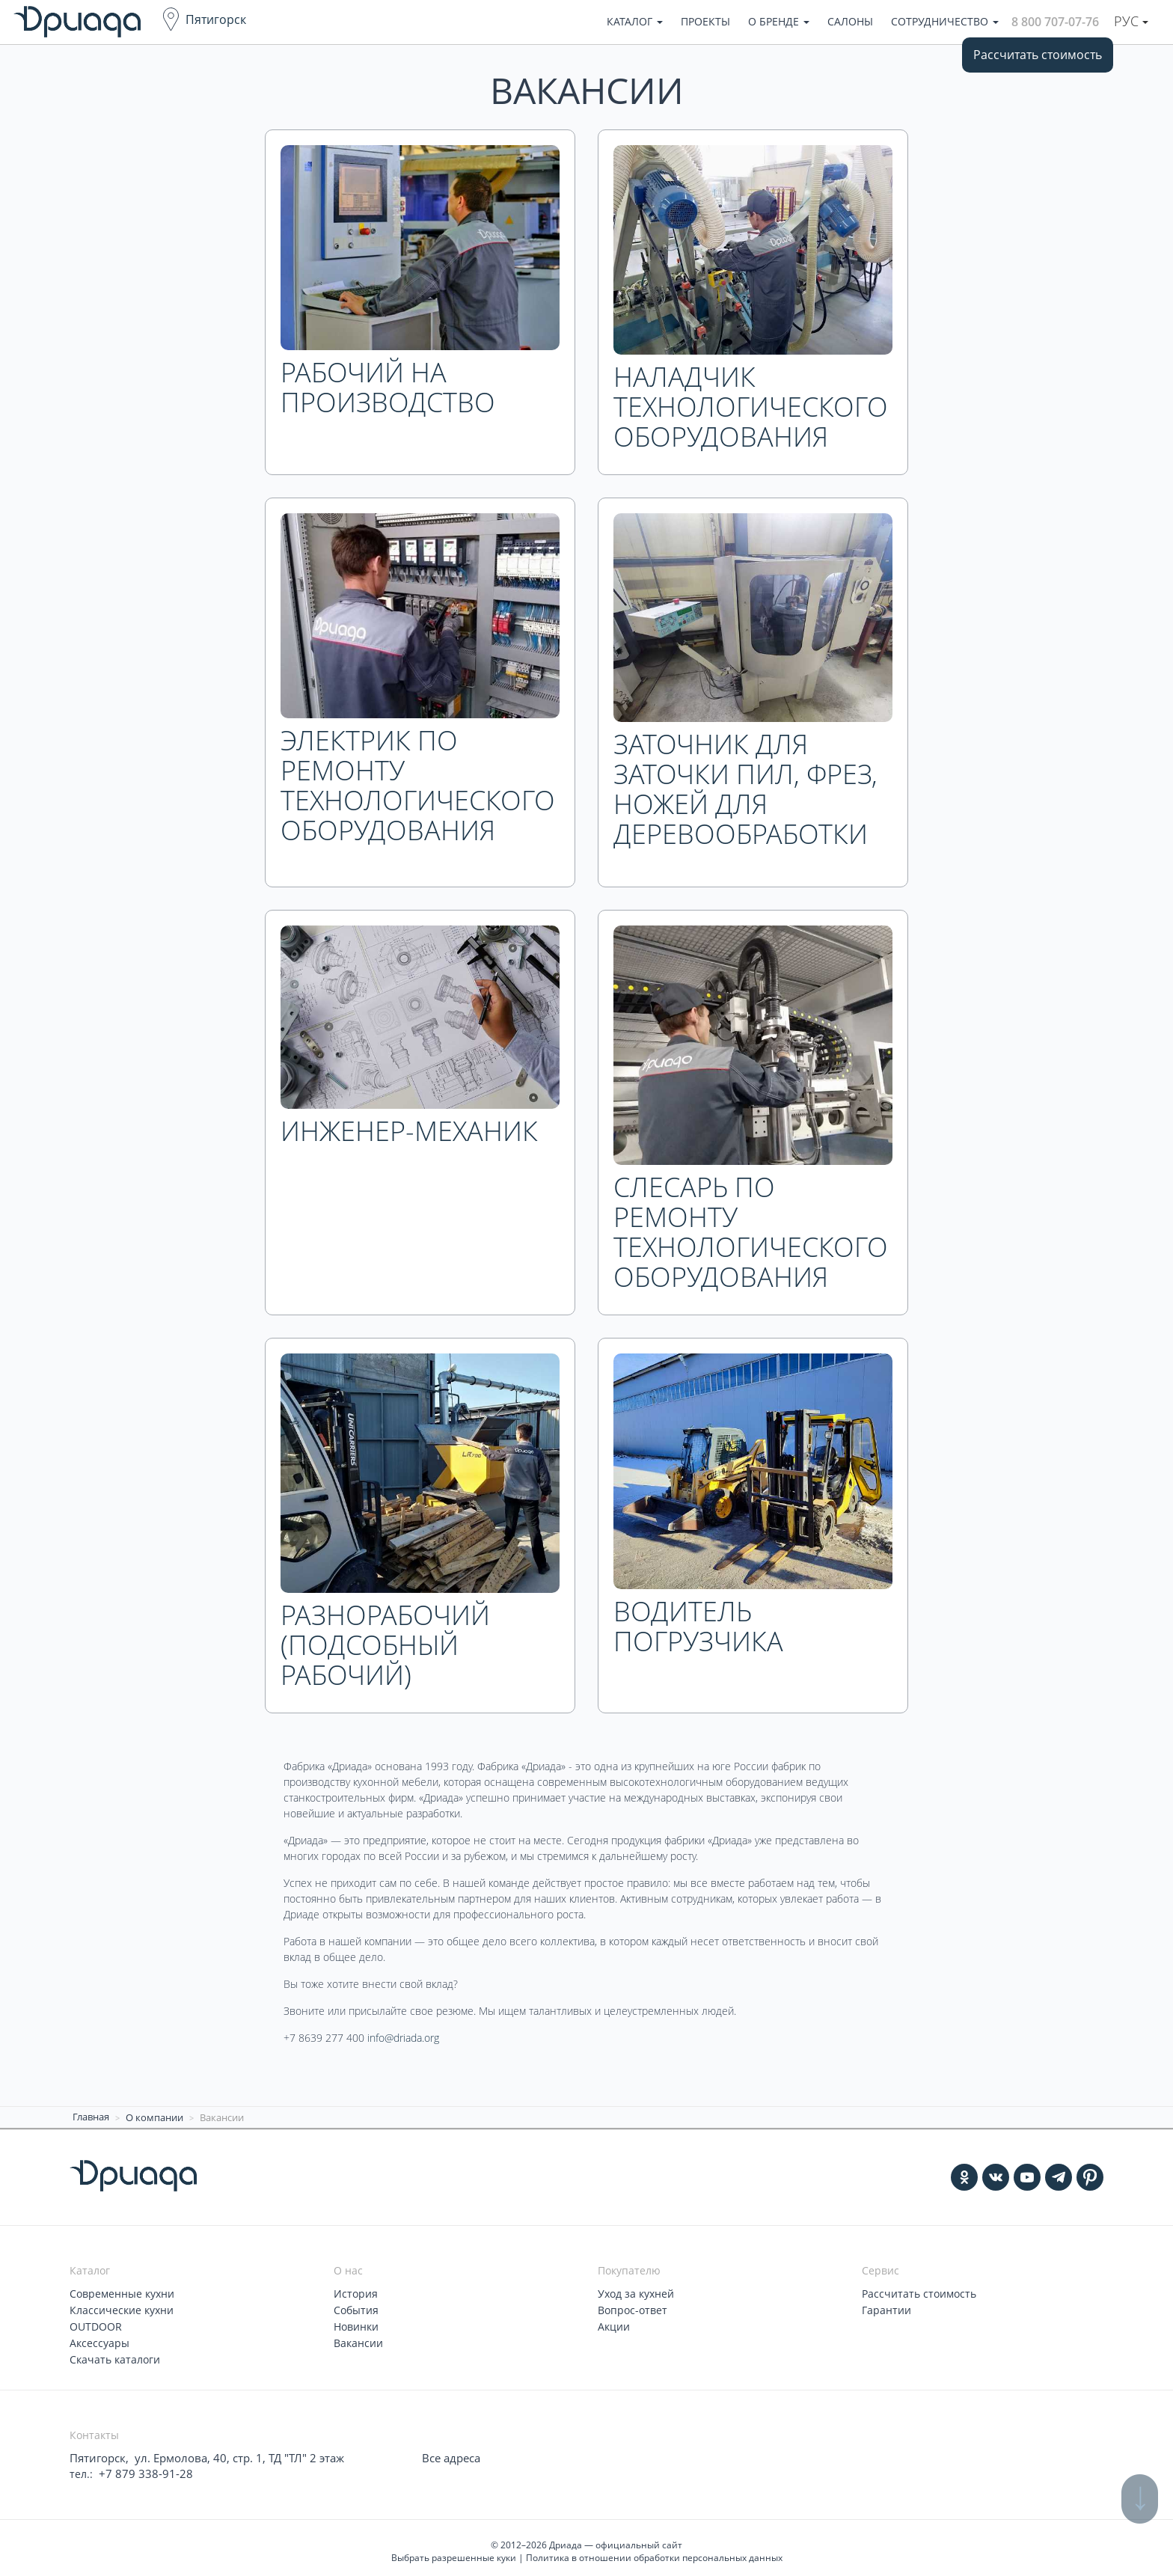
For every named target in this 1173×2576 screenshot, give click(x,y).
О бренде (778, 21)
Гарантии (886, 2307)
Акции (614, 2323)
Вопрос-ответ (632, 2307)
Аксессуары (99, 2338)
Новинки (356, 2323)
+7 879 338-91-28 (141, 2467)
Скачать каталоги (115, 2354)
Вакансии (358, 2338)
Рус (1131, 21)
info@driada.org (403, 2038)
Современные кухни (122, 2291)
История (356, 2291)
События (356, 2307)
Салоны (850, 21)
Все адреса (450, 2452)
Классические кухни (122, 2307)
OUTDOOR (96, 2323)
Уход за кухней (636, 2291)
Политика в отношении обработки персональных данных (654, 2551)
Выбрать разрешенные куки (453, 2551)
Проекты (705, 21)
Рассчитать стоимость (1037, 54)
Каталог (635, 21)
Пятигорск (216, 19)
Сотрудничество (945, 21)
